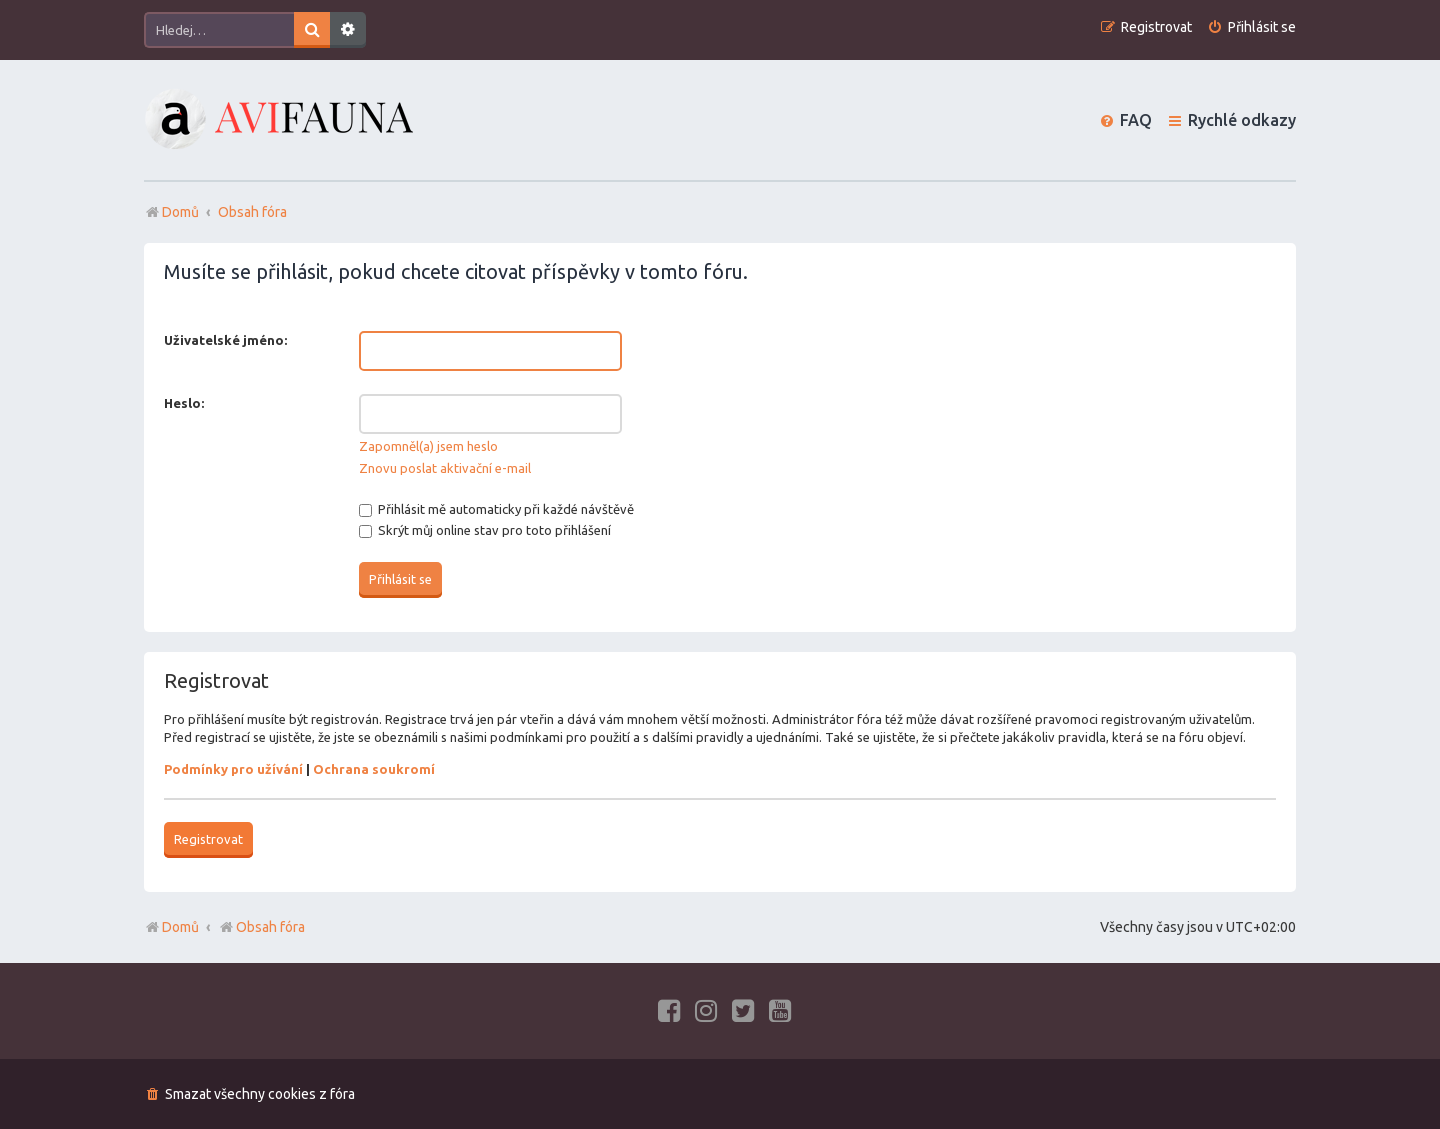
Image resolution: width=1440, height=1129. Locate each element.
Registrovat (208, 839)
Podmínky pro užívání (233, 769)
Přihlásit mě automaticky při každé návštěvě (496, 509)
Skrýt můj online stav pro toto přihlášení (485, 530)
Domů (180, 927)
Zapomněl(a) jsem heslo (428, 446)
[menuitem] (1251, 27)
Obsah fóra (261, 927)
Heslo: (184, 403)
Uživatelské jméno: (225, 340)
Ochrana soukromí (374, 769)
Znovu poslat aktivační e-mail (445, 468)
